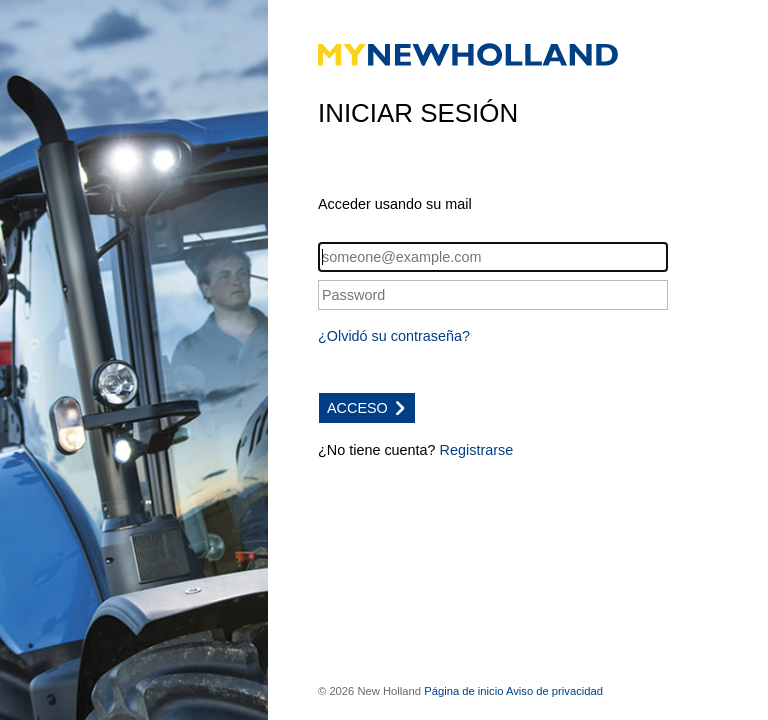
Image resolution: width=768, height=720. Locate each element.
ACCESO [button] (367, 408)
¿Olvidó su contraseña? (394, 336)
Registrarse (477, 450)
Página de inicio (463, 691)
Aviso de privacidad (554, 691)
